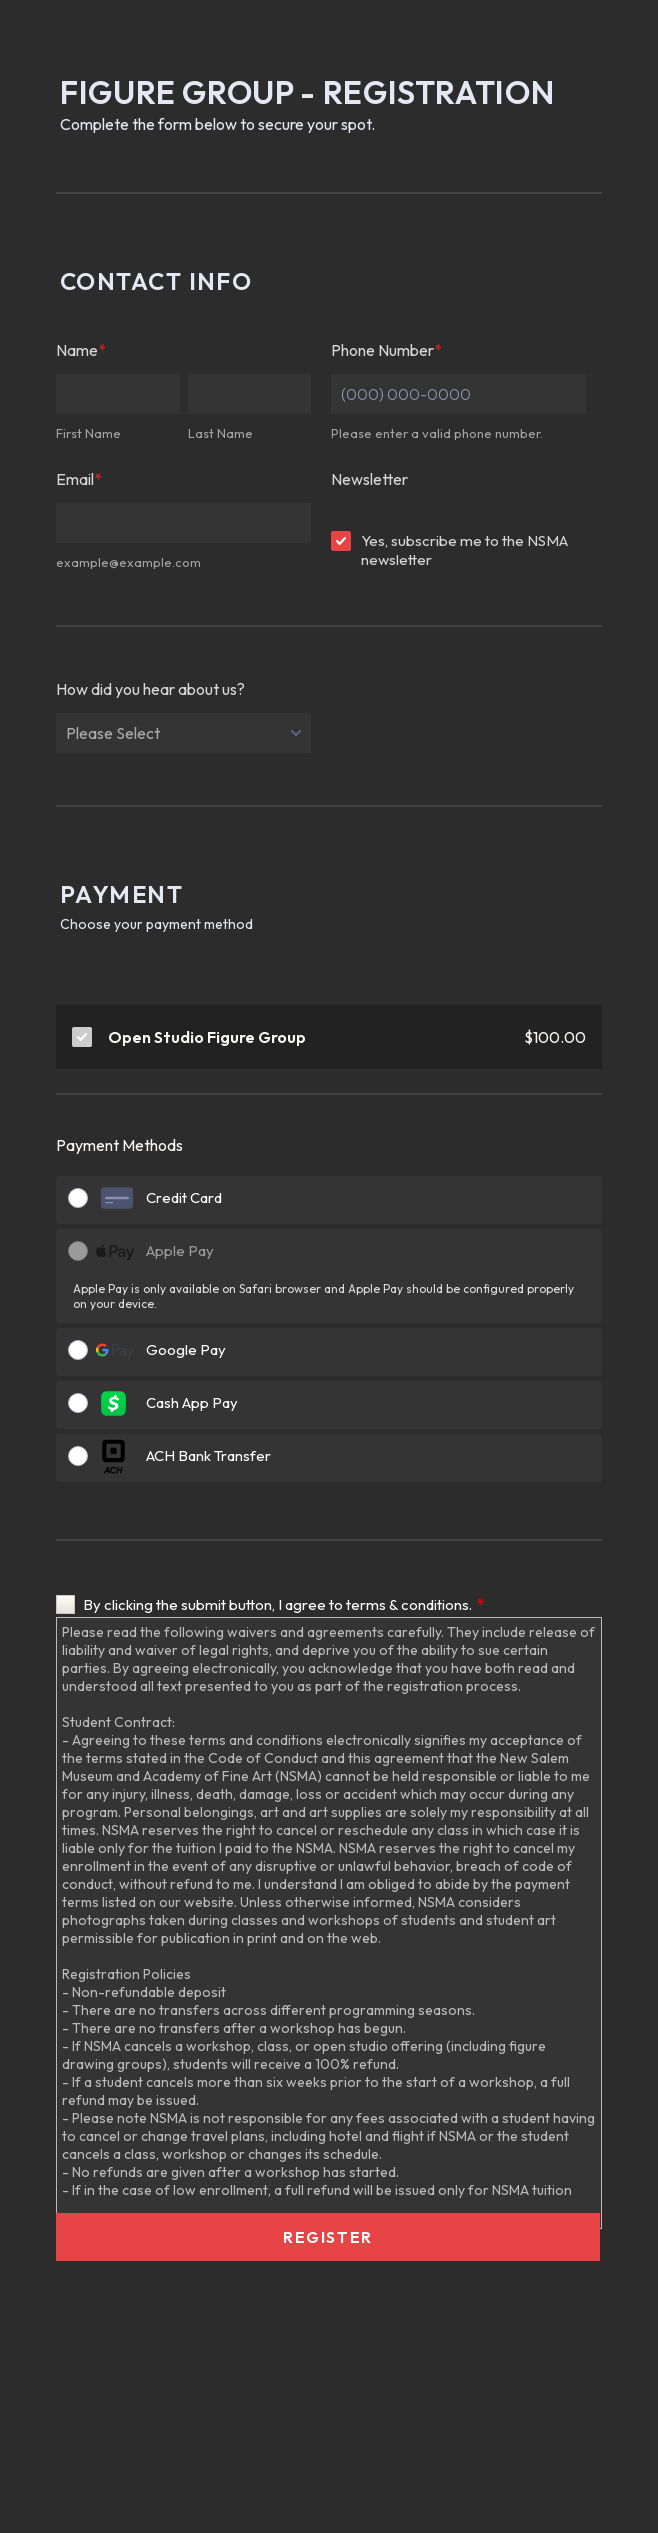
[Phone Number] (458, 394)
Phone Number (386, 350)
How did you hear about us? (150, 689)
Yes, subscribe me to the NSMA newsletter (464, 550)
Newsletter (369, 479)
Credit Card (184, 1197)
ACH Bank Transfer (208, 1455)
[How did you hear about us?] (183, 733)
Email (79, 479)
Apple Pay (180, 1250)
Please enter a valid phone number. (437, 433)
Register (328, 2237)
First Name (88, 433)
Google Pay (186, 1349)
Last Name (220, 433)
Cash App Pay (192, 1402)
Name (81, 350)
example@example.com (128, 562)
